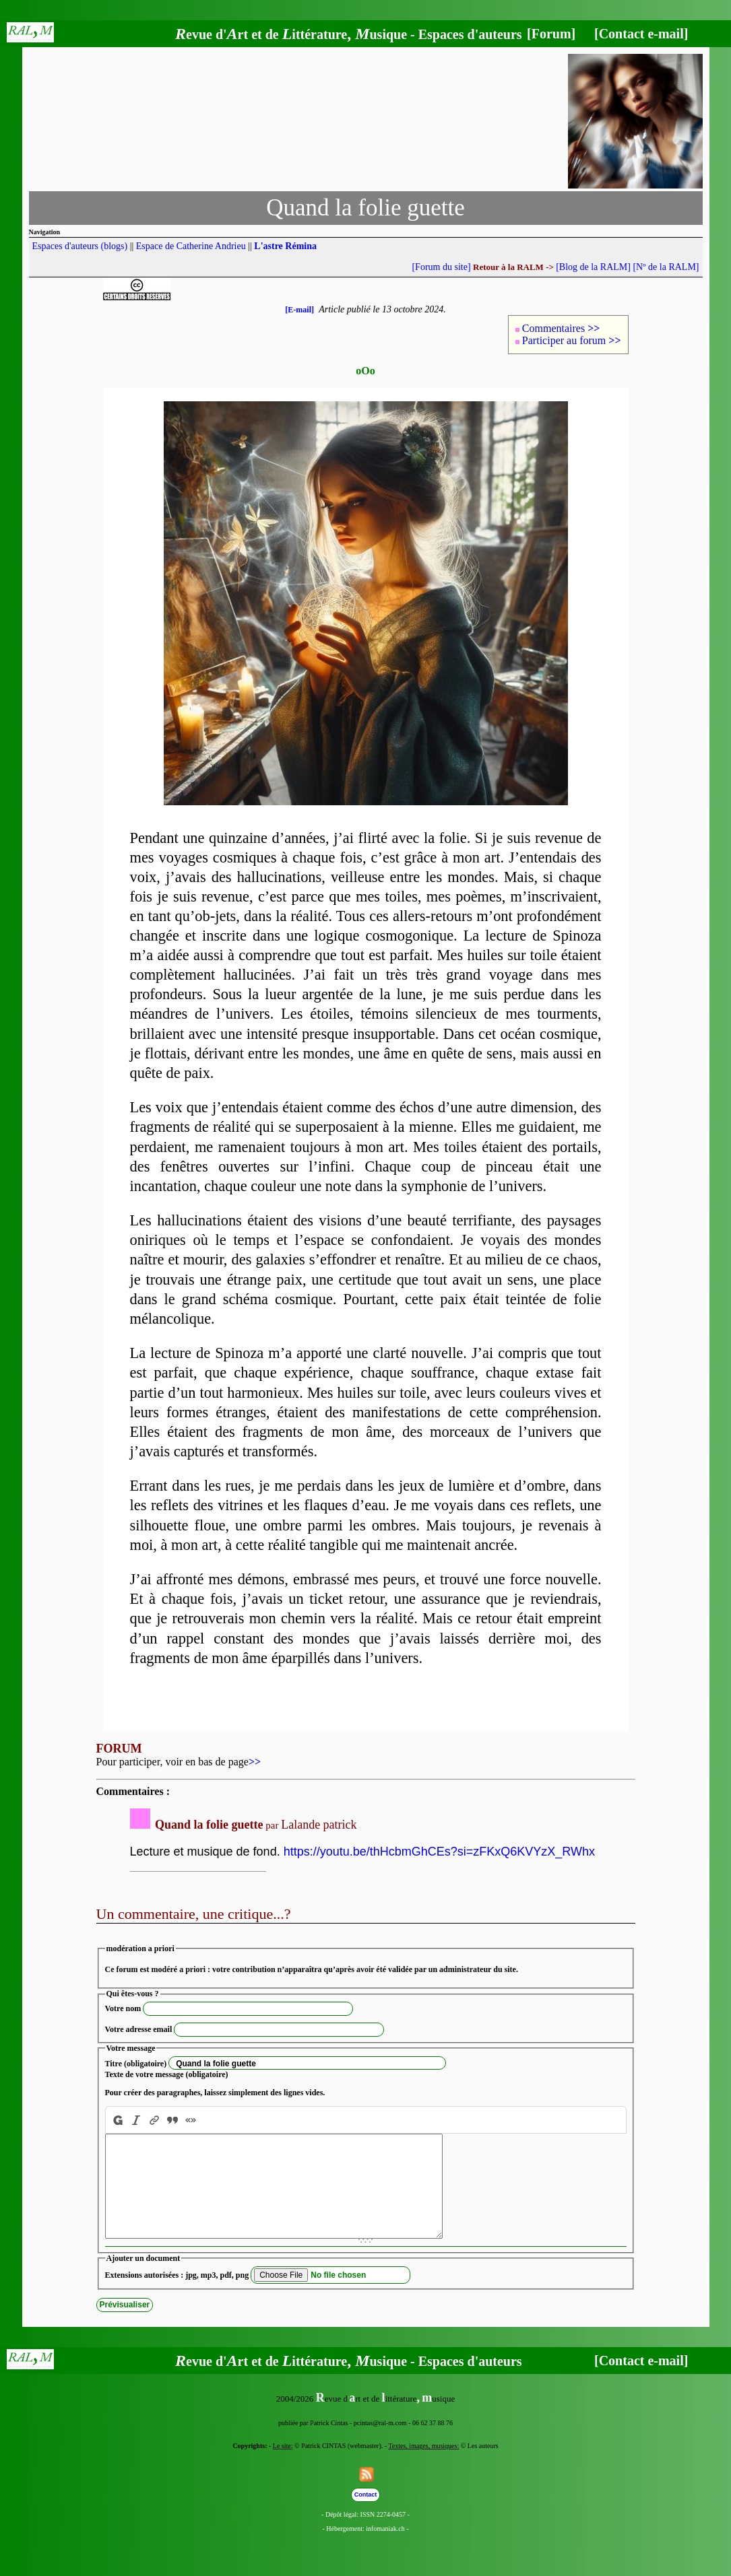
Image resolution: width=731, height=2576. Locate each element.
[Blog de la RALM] (593, 267)
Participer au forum (571, 340)
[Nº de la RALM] (666, 267)
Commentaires (561, 328)
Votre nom (123, 2008)
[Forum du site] (441, 267)
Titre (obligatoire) (136, 2063)
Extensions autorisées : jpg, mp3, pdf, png (177, 2295)
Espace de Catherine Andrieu (191, 246)
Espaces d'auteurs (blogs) (80, 246)
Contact (365, 2514)
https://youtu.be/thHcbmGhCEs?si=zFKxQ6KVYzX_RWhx (439, 1851)
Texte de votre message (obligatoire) (166, 2074)
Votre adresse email (138, 2029)
